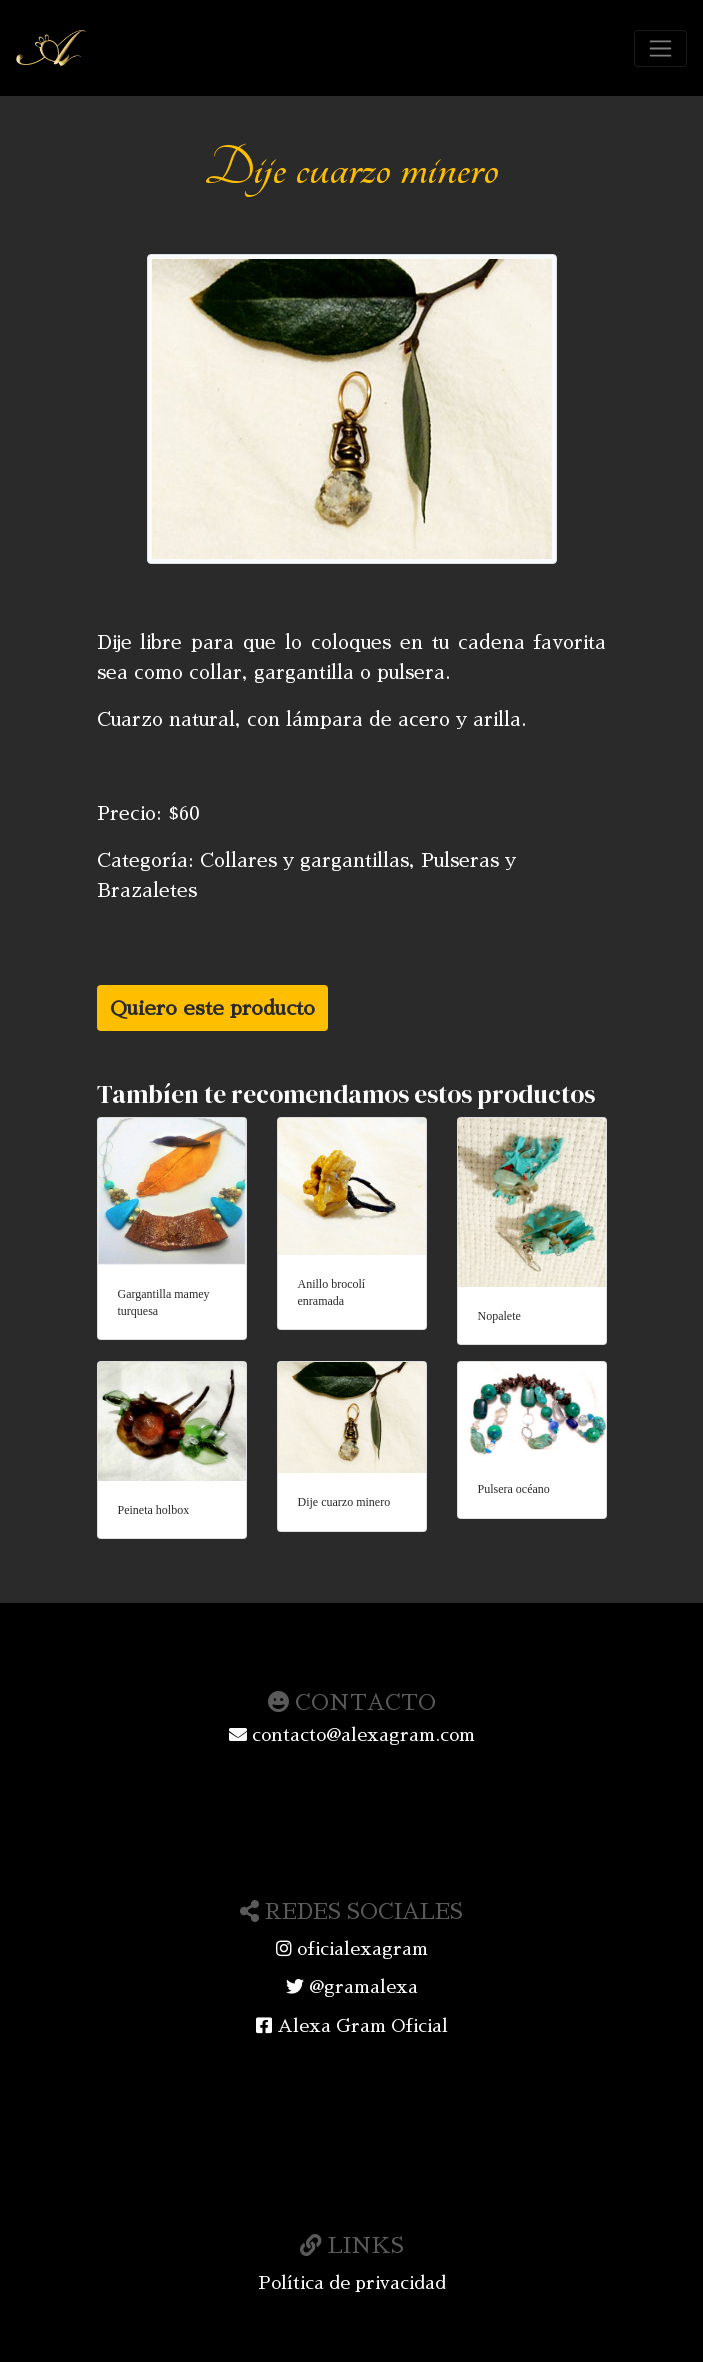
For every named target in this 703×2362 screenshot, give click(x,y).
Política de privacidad (352, 2283)
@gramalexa (352, 1987)
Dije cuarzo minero (344, 1502)
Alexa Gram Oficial (352, 2026)
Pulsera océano (514, 1489)
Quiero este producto (212, 1008)
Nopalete (499, 1316)
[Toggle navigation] (660, 48)
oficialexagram (352, 1949)
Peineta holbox (154, 1510)
